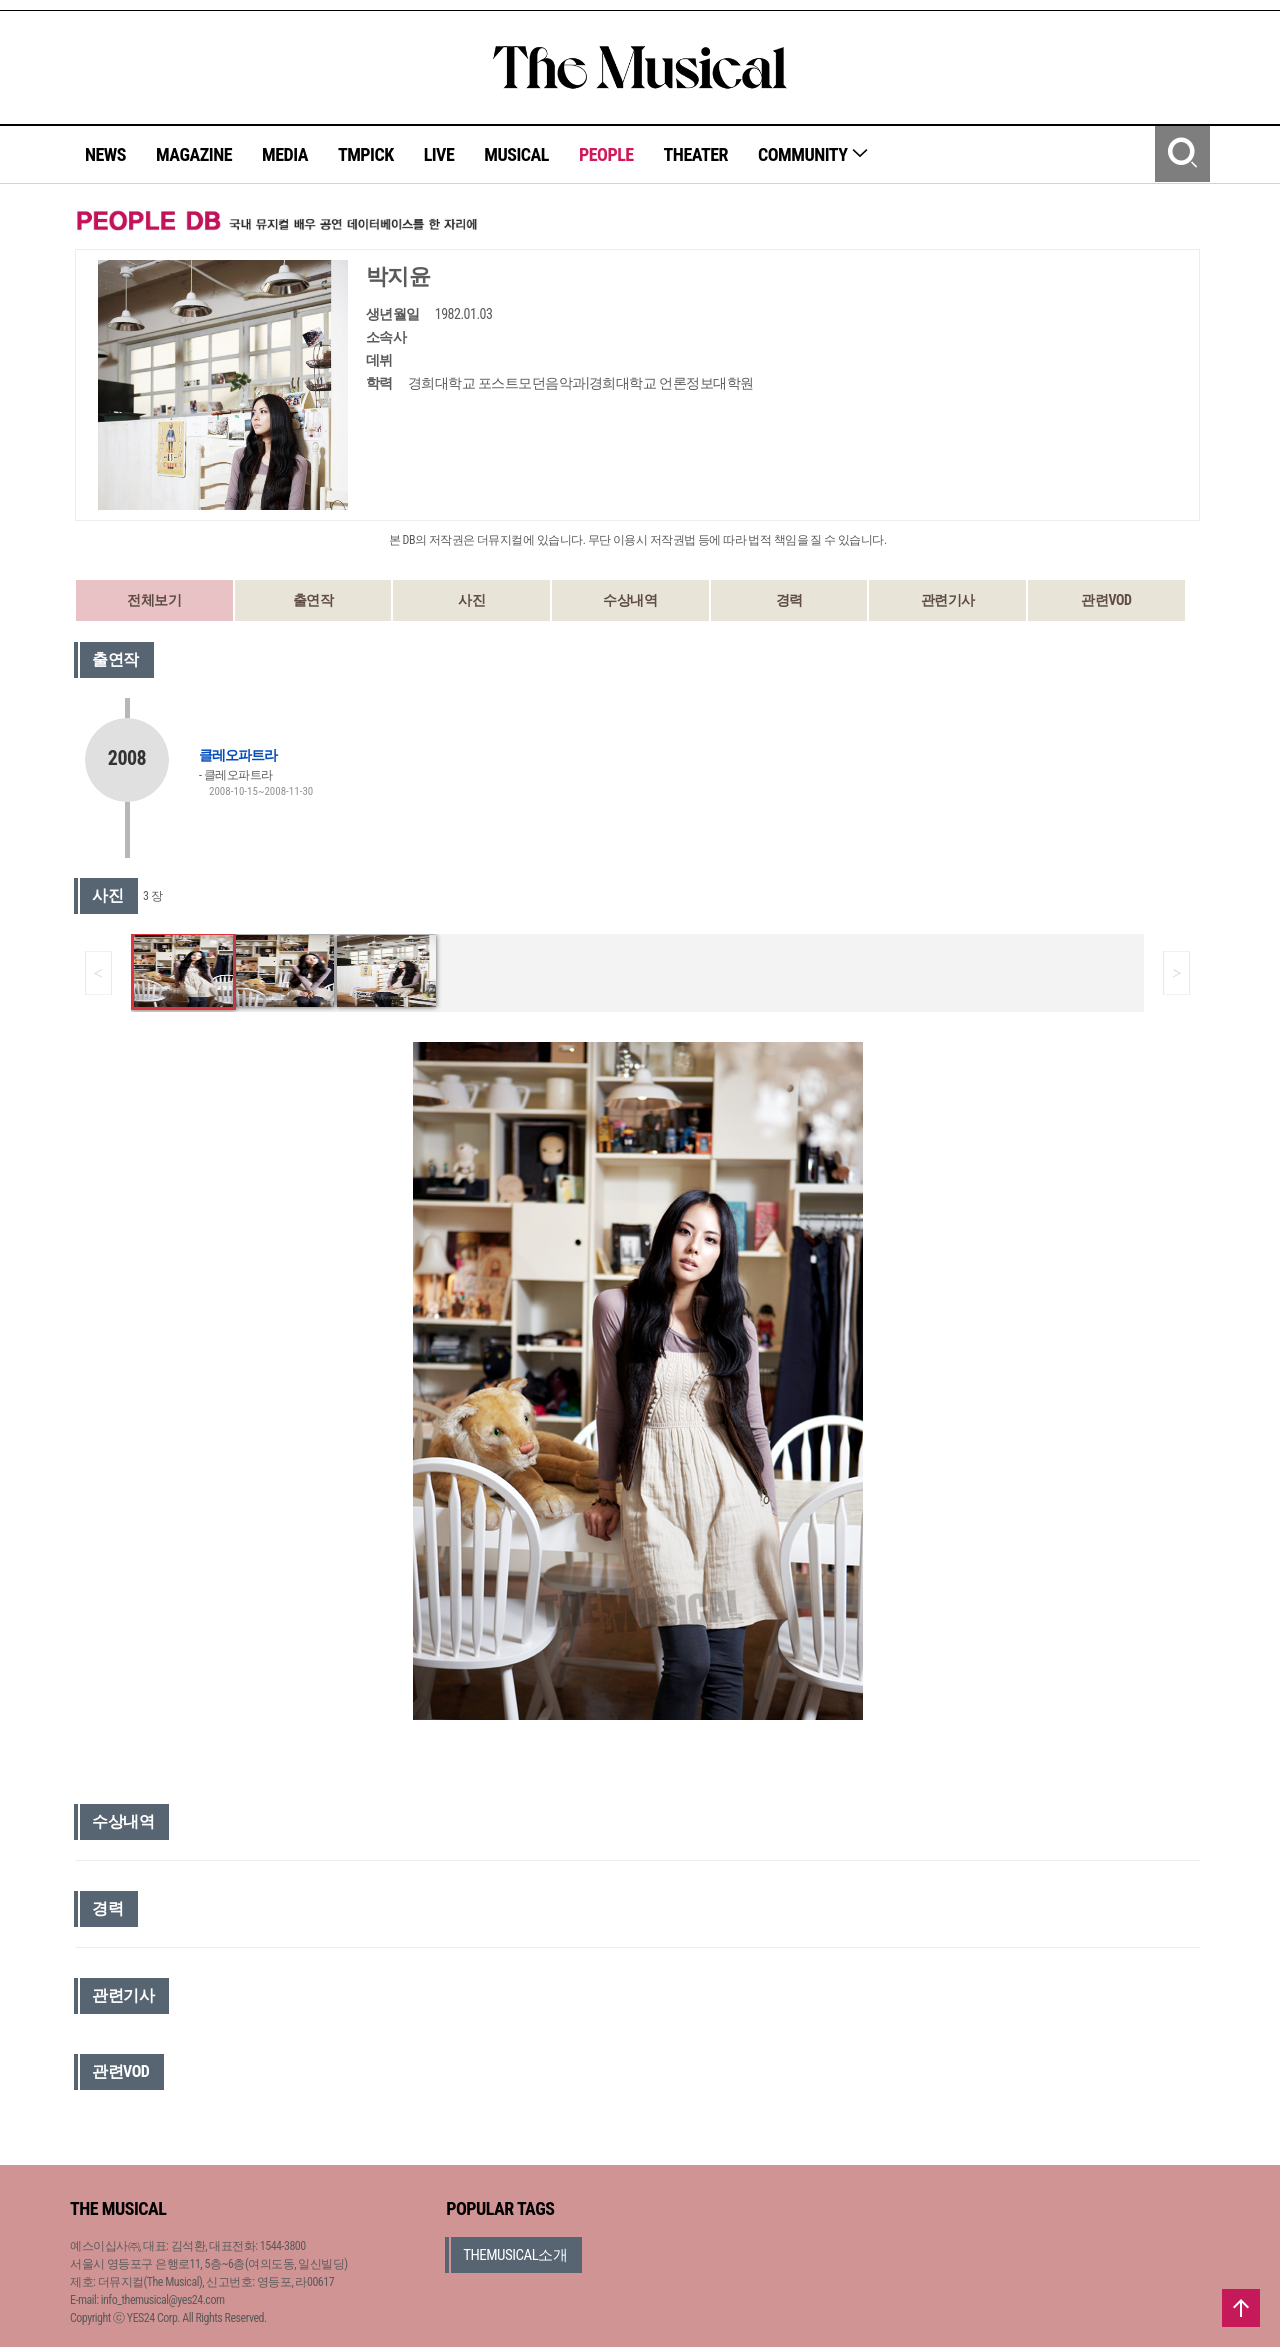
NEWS (105, 154)
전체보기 (154, 600)
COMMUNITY (813, 154)
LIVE (439, 154)
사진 (471, 600)
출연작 (313, 600)
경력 (789, 600)
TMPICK (366, 154)
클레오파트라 (238, 755)
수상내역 (630, 600)
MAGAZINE (194, 154)
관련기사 (948, 600)
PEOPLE (606, 154)
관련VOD (1106, 600)
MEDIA (285, 154)
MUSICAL (516, 154)
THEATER (696, 154)
